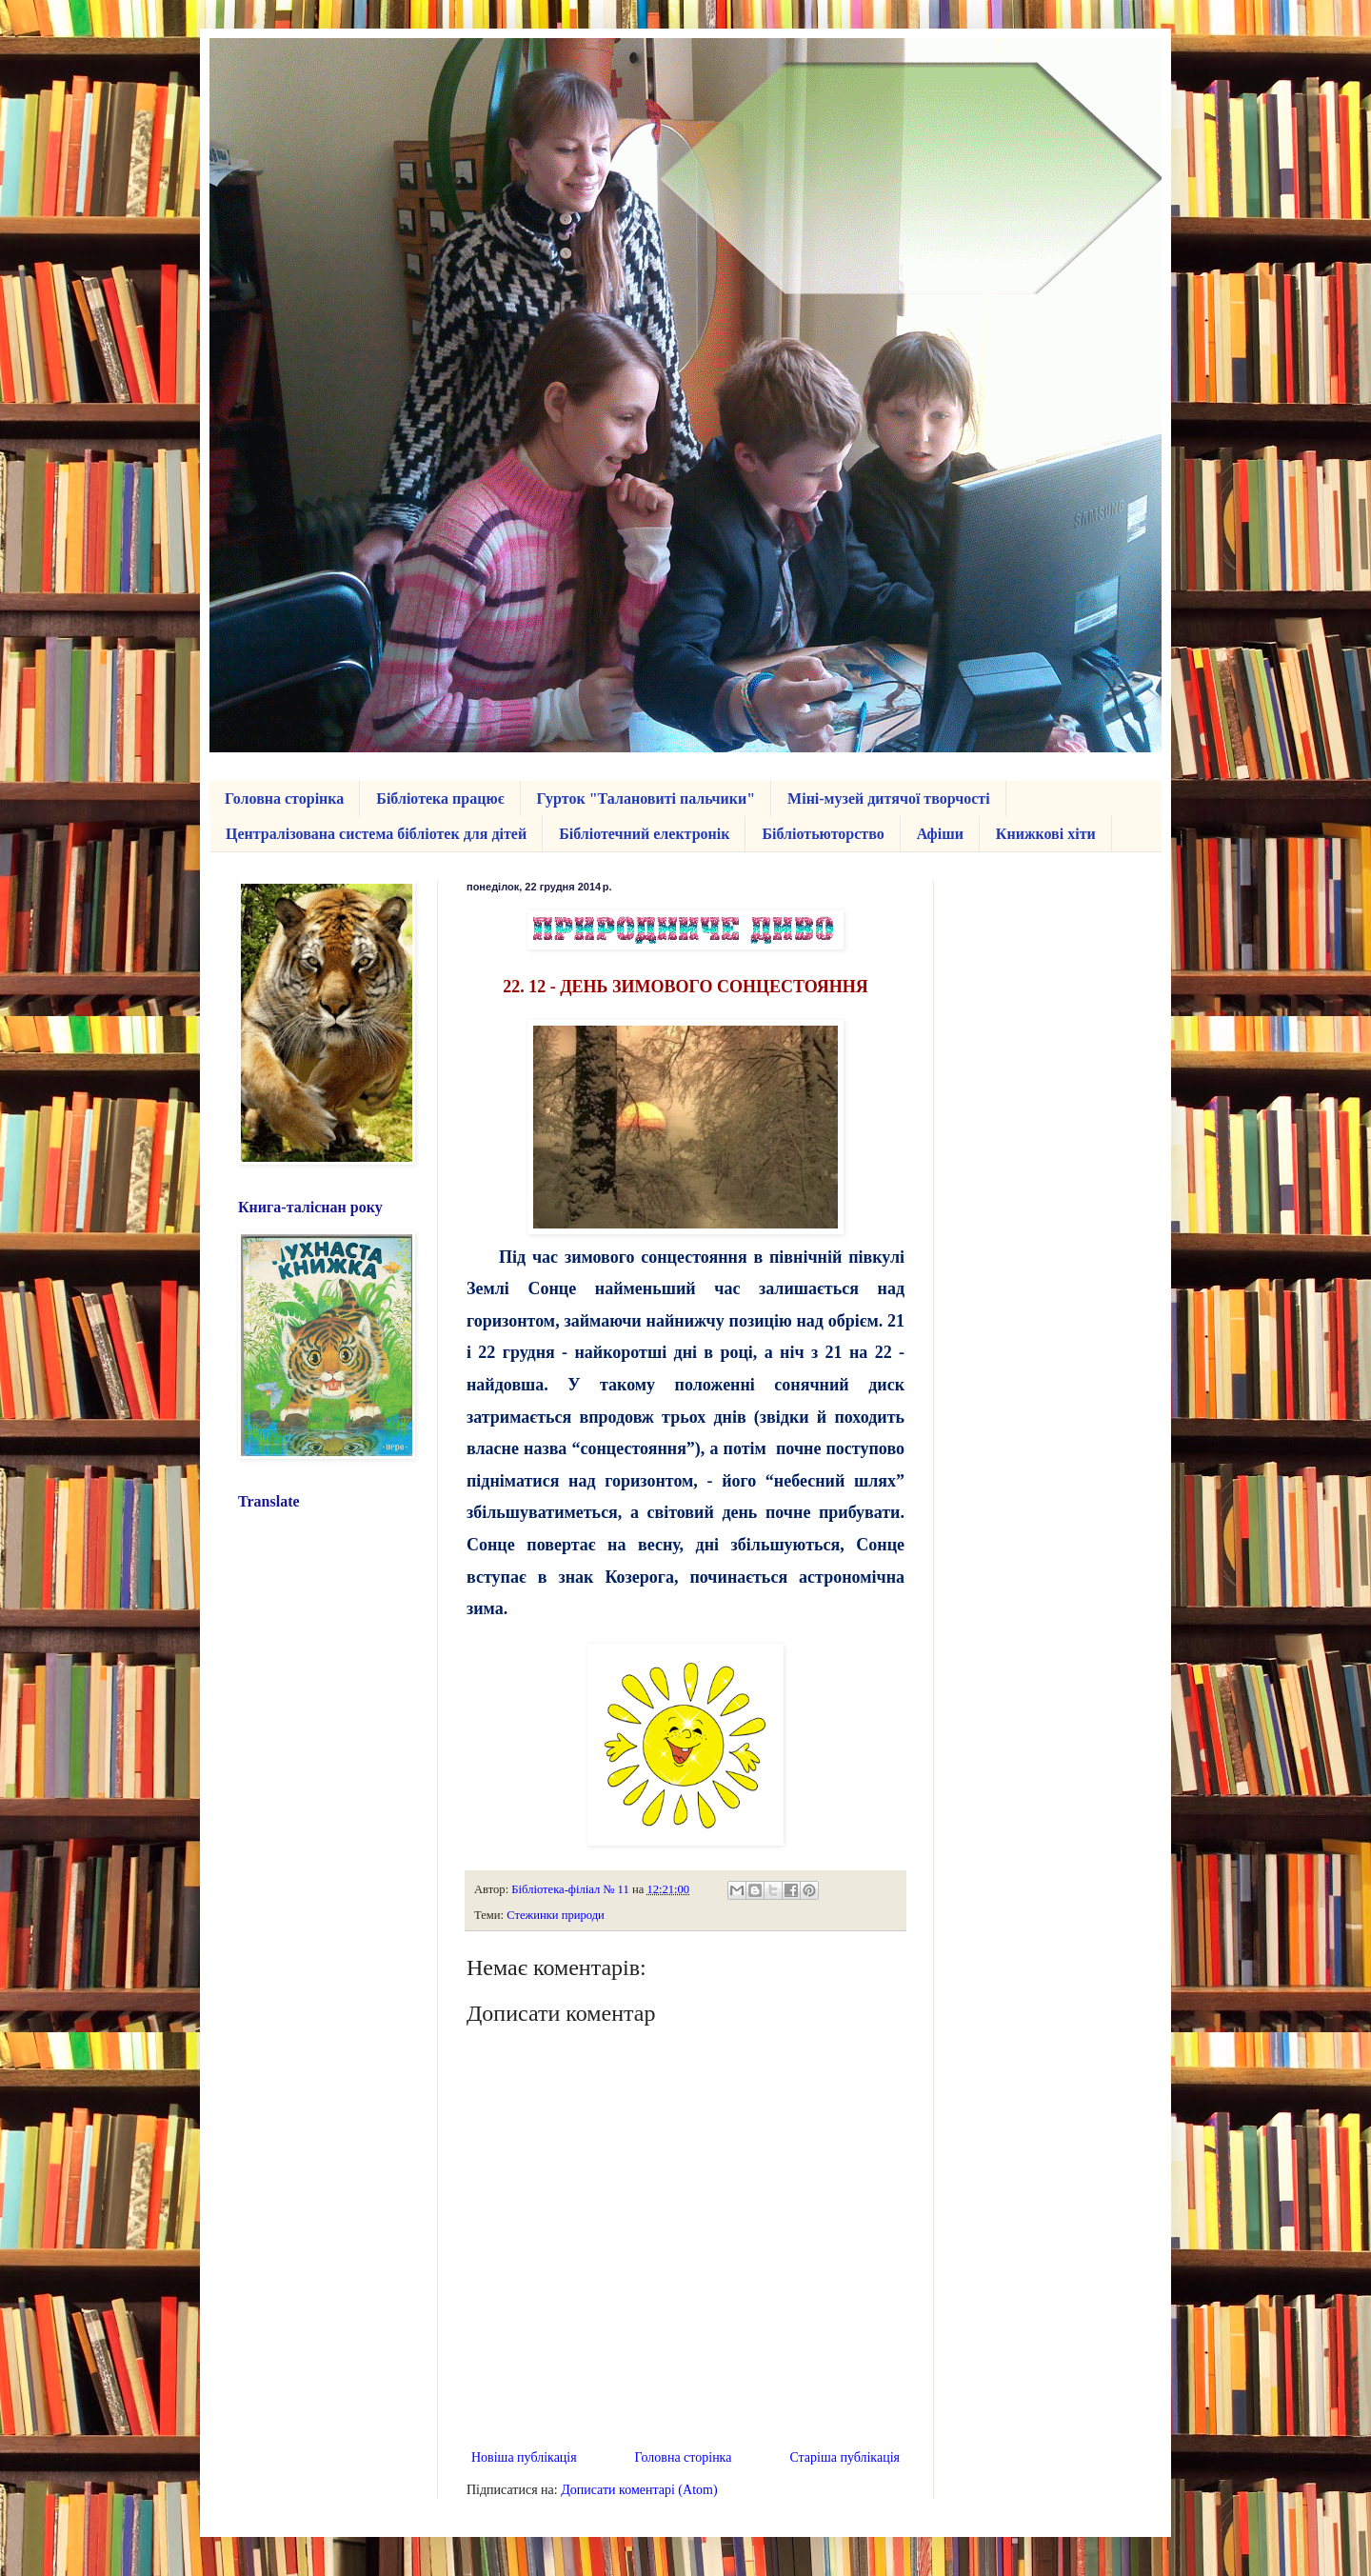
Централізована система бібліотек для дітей (376, 834)
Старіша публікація (844, 2457)
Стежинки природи (556, 1915)
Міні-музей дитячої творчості (888, 798)
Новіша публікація (524, 2457)
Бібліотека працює (440, 798)
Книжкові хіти (1046, 834)
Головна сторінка (284, 798)
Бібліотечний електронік (644, 834)
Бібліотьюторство (823, 834)
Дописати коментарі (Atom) (639, 2490)
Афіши (940, 834)
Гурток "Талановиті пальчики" (646, 798)
